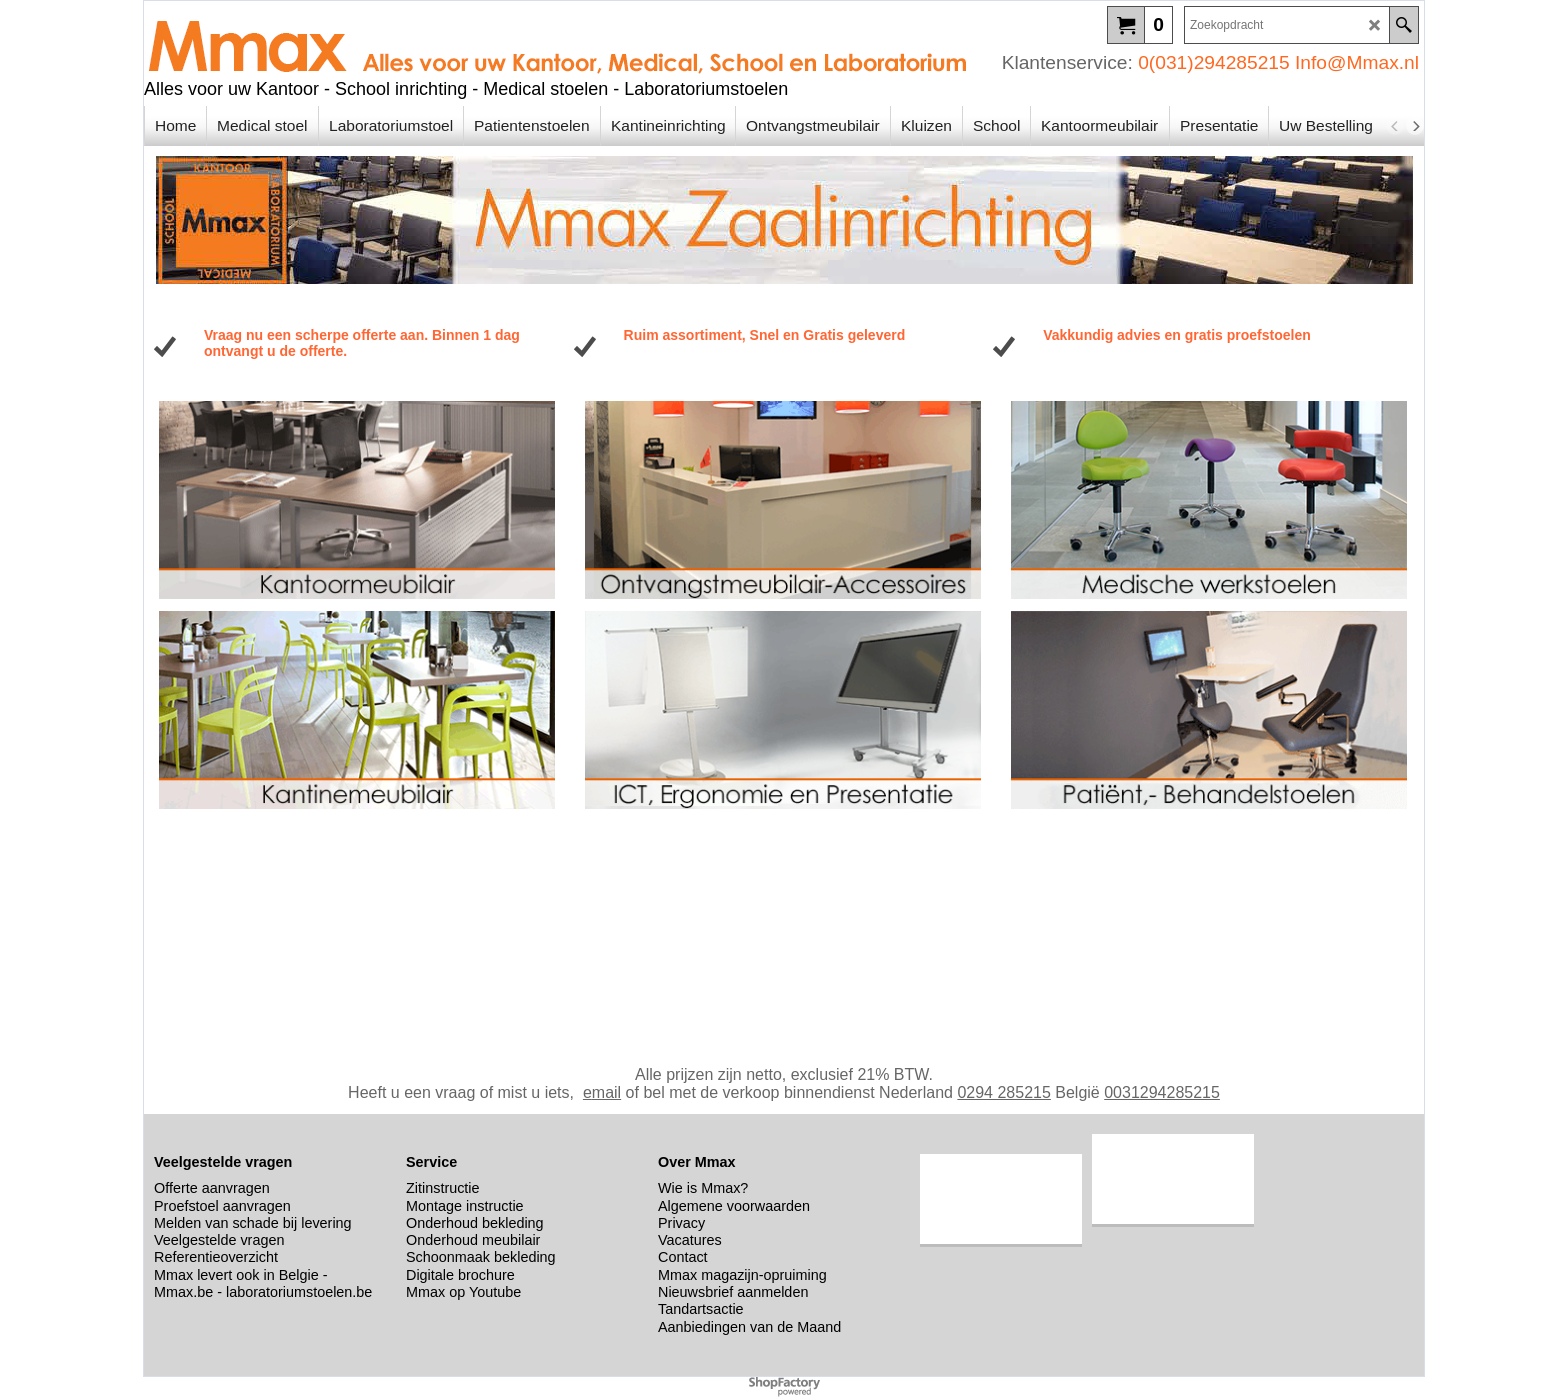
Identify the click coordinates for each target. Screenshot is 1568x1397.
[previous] (1395, 126)
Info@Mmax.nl (1357, 62)
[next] (1415, 126)
